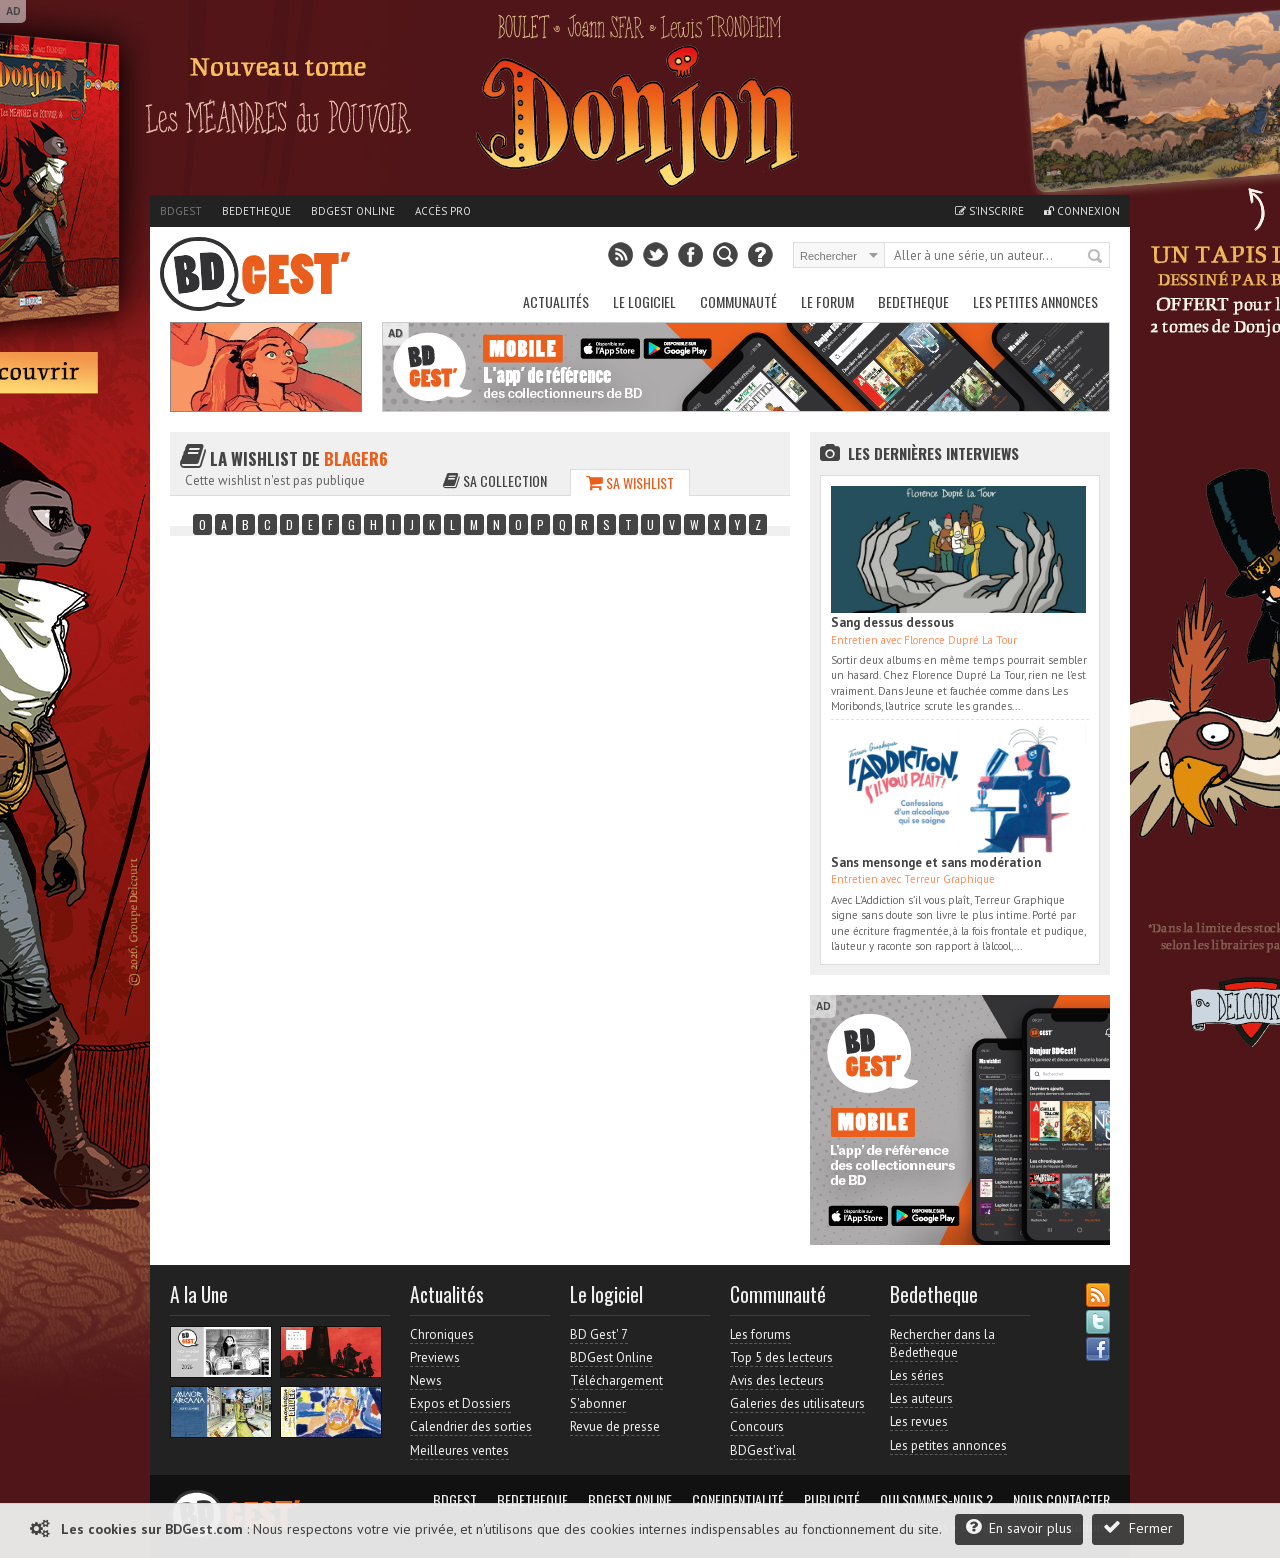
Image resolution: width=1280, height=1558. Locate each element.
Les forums (760, 1334)
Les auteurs (921, 1398)
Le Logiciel (644, 301)
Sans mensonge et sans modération (936, 862)
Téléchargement (616, 1380)
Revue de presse (615, 1426)
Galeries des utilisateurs (797, 1403)
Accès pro (443, 211)
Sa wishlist (630, 482)
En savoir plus (1019, 1527)
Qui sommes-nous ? (936, 1500)
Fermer (1138, 1527)
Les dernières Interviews (933, 453)
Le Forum (827, 301)
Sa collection (495, 480)
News (426, 1380)
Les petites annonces (1035, 301)
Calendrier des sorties (471, 1426)
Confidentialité (738, 1500)
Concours (757, 1426)
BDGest (181, 211)
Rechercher (1096, 257)
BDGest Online (353, 211)
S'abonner (598, 1403)
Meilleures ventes (459, 1450)
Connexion (1082, 211)
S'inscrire (989, 211)
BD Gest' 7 (599, 1334)
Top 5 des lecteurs (781, 1357)
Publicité (832, 1500)
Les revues (919, 1421)
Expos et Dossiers (460, 1403)
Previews (435, 1357)
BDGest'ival (763, 1450)
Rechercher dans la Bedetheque (942, 1343)
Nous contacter (1061, 1500)
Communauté (738, 301)
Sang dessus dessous (892, 622)
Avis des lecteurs (777, 1380)
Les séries (917, 1375)
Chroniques (442, 1334)
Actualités (556, 301)
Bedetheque (256, 211)
